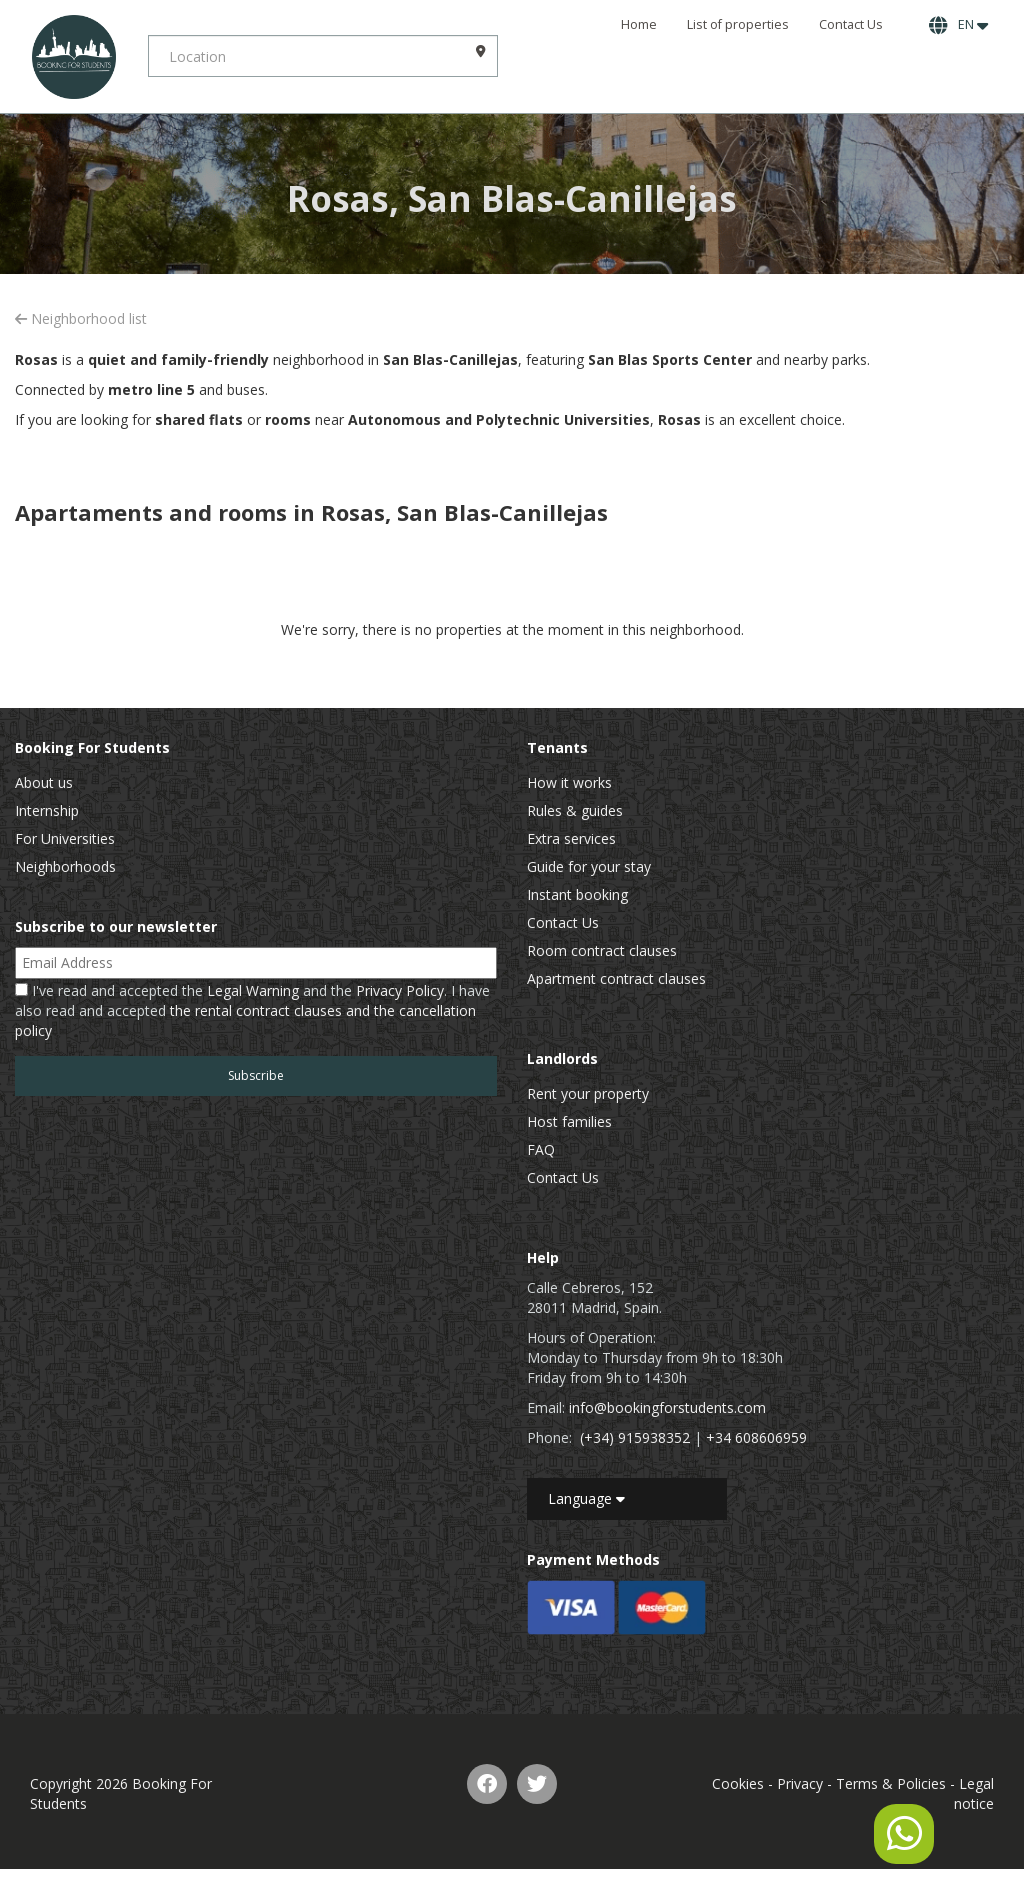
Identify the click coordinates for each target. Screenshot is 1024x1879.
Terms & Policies (891, 1783)
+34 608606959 (756, 1437)
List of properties (738, 24)
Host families (569, 1121)
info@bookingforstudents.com (667, 1407)
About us (44, 782)
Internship (47, 810)
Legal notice (974, 1793)
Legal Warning (253, 990)
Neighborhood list (81, 318)
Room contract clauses (602, 950)
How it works (569, 782)
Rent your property (588, 1093)
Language (586, 1498)
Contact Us (851, 24)
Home (639, 24)
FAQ (541, 1149)
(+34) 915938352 (635, 1437)
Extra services (571, 838)
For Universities (65, 838)
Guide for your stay (589, 866)
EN (958, 25)
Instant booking (577, 894)
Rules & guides (575, 810)
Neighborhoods (65, 866)
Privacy (800, 1783)
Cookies (738, 1783)
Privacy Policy (400, 990)
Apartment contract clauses (616, 978)
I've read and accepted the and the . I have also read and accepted (252, 1010)
